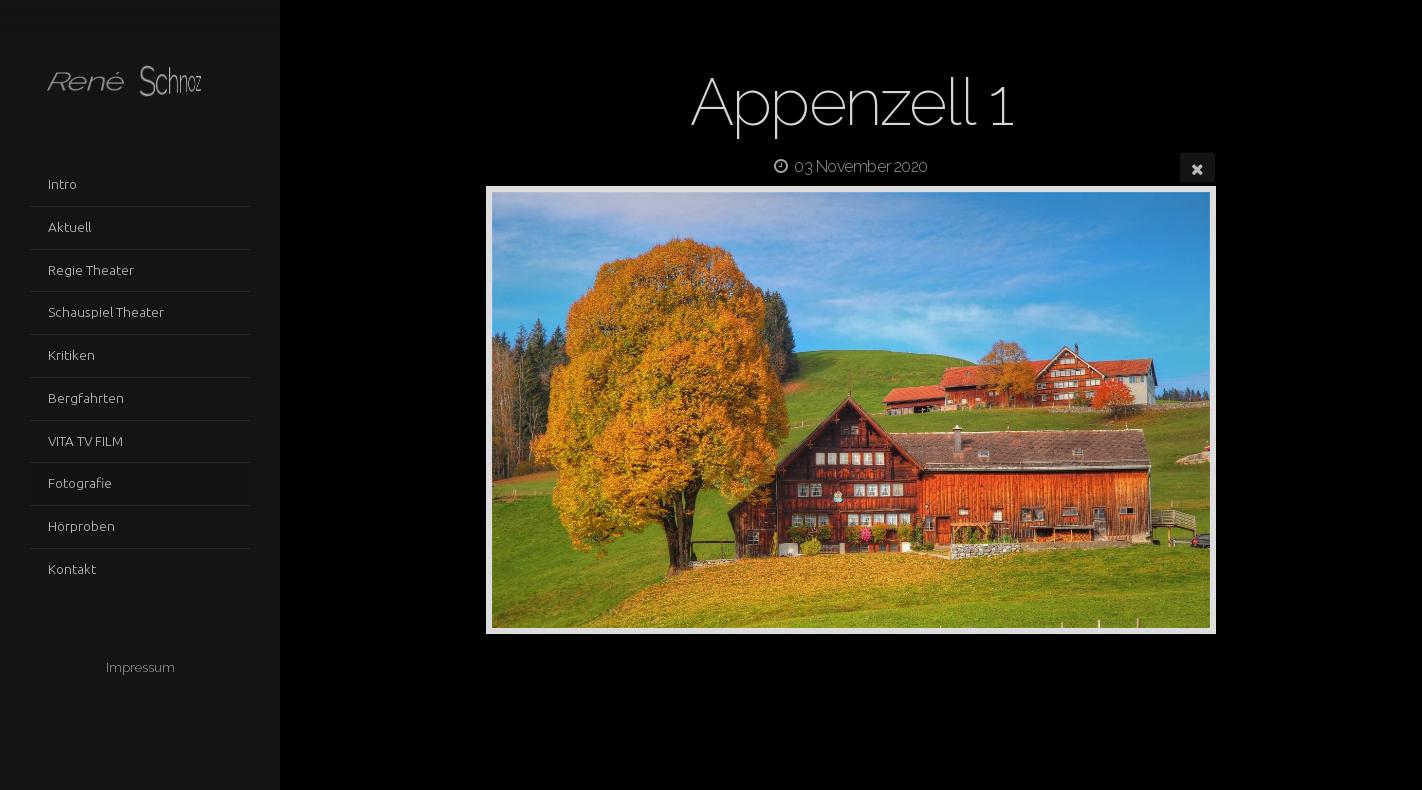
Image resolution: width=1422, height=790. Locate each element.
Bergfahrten (86, 398)
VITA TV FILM (85, 441)
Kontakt (72, 569)
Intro (62, 184)
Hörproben (81, 526)
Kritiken (71, 355)
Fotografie (80, 483)
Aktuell (69, 227)
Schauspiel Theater (106, 312)
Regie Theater (91, 270)
